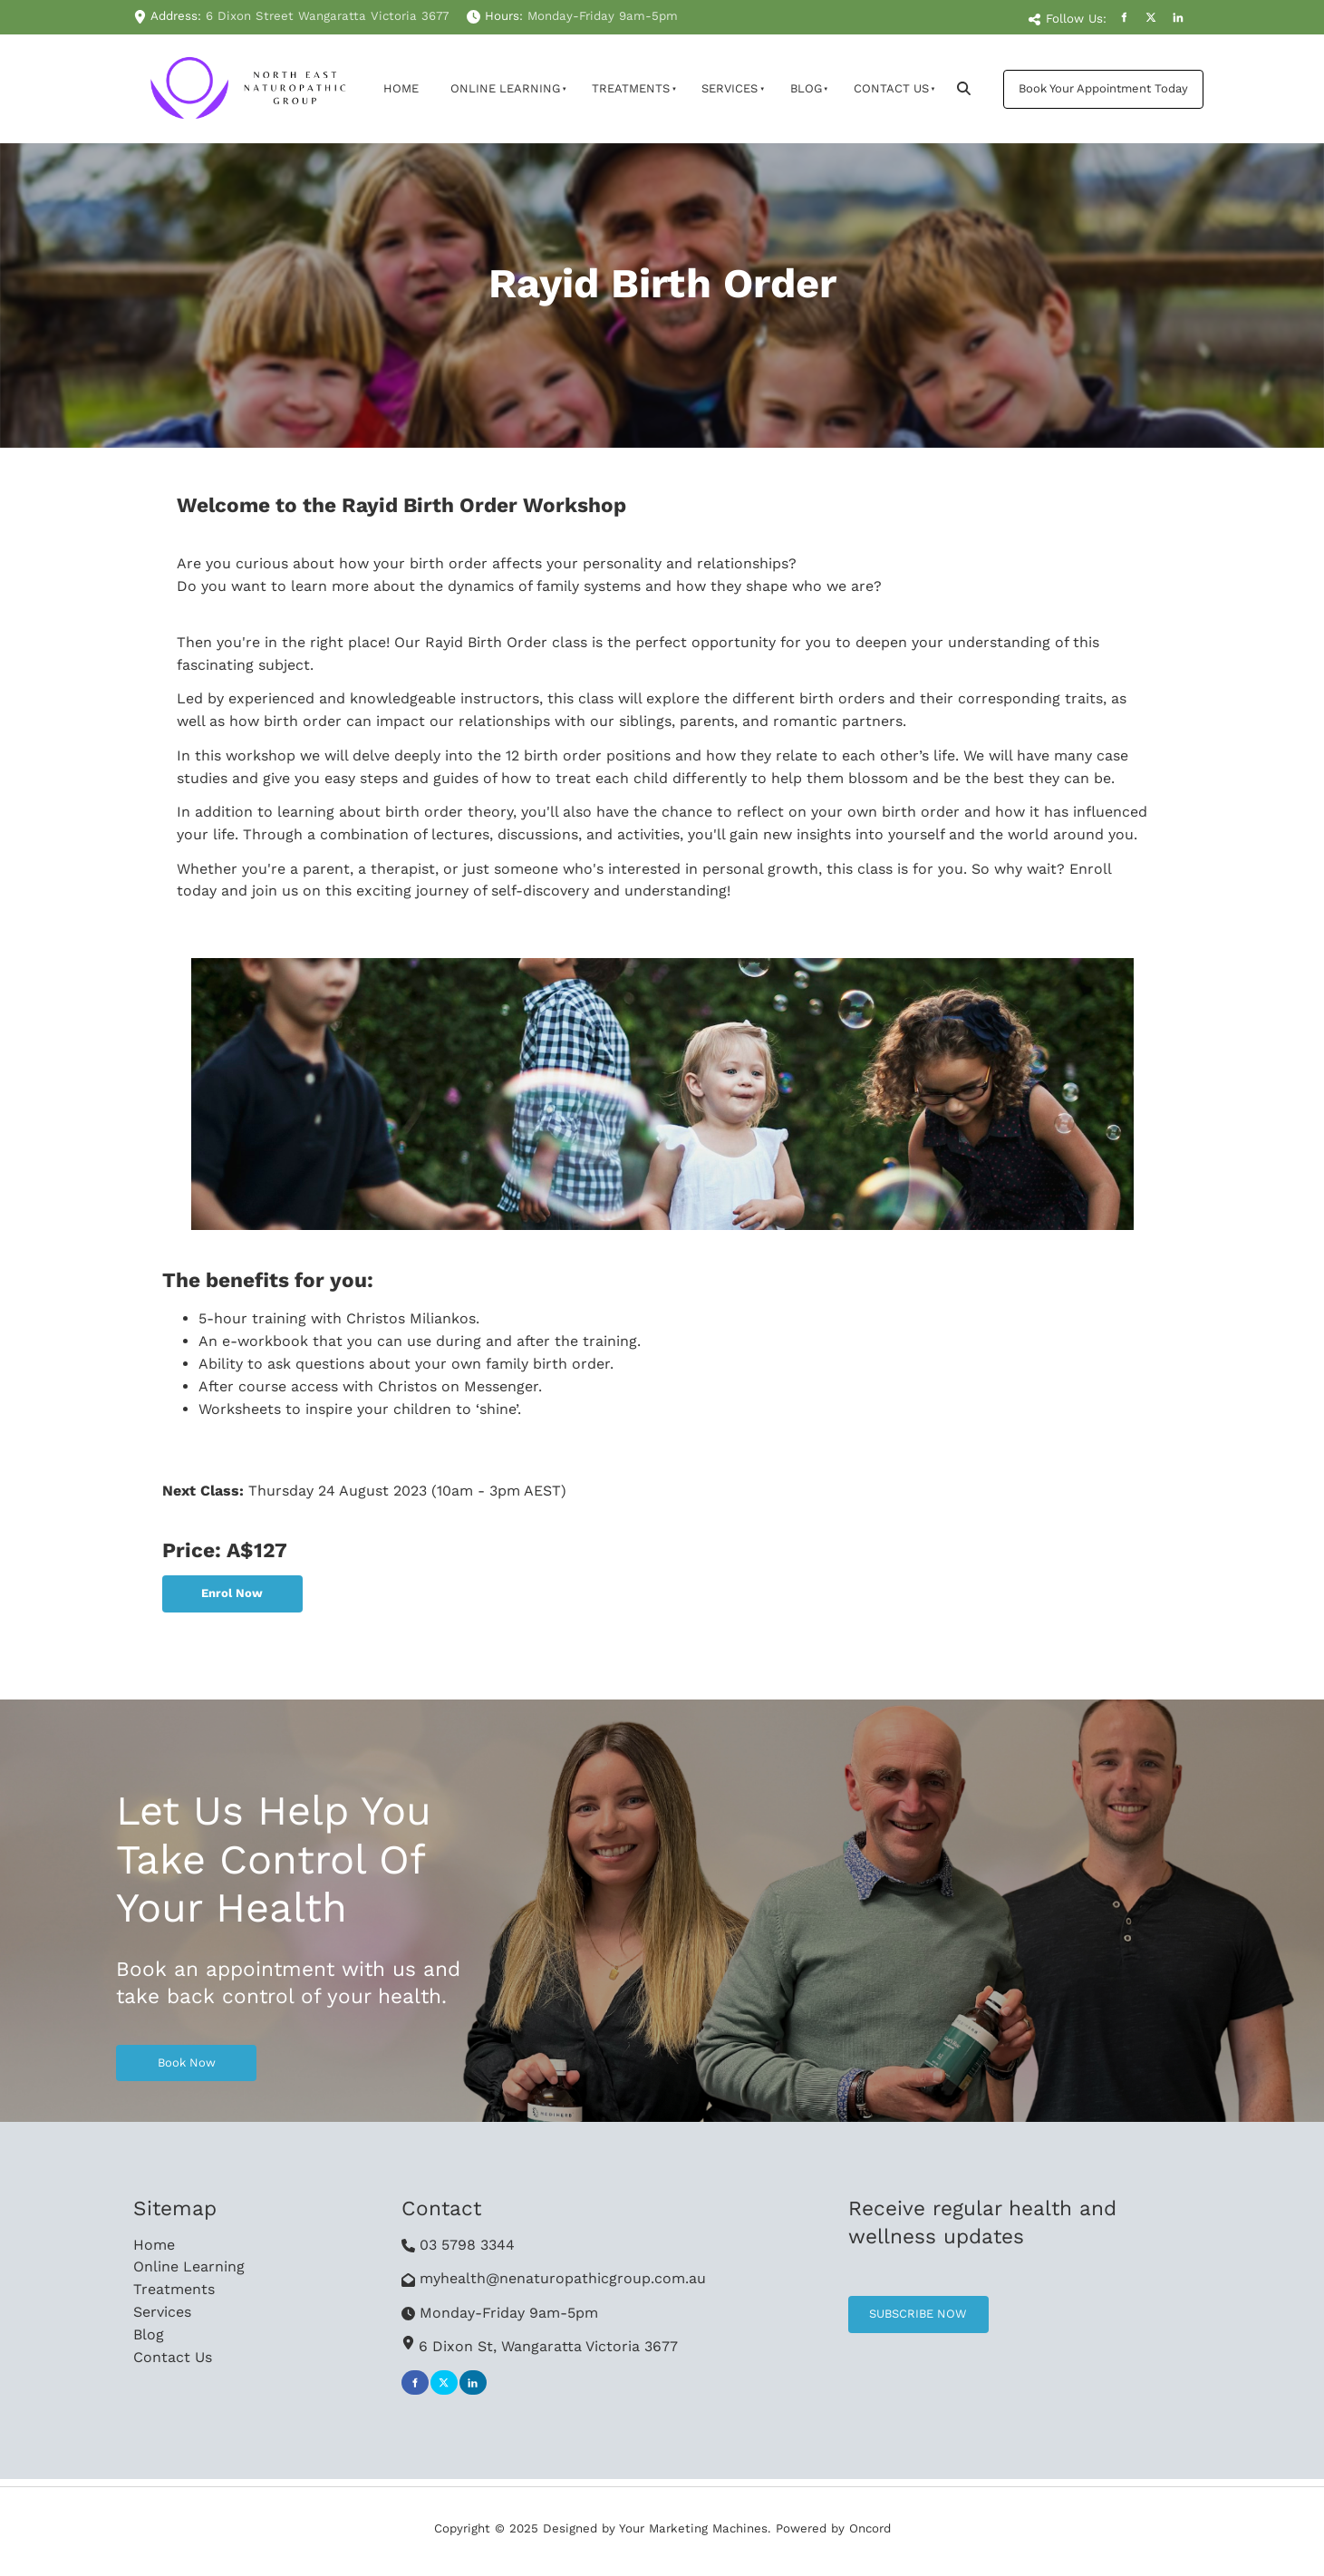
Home (401, 88)
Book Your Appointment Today (1088, 80)
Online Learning (505, 88)
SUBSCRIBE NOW (897, 2306)
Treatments (631, 88)
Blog (806, 88)
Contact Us (891, 88)
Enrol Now (192, 1586)
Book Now (145, 2055)
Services (729, 88)
